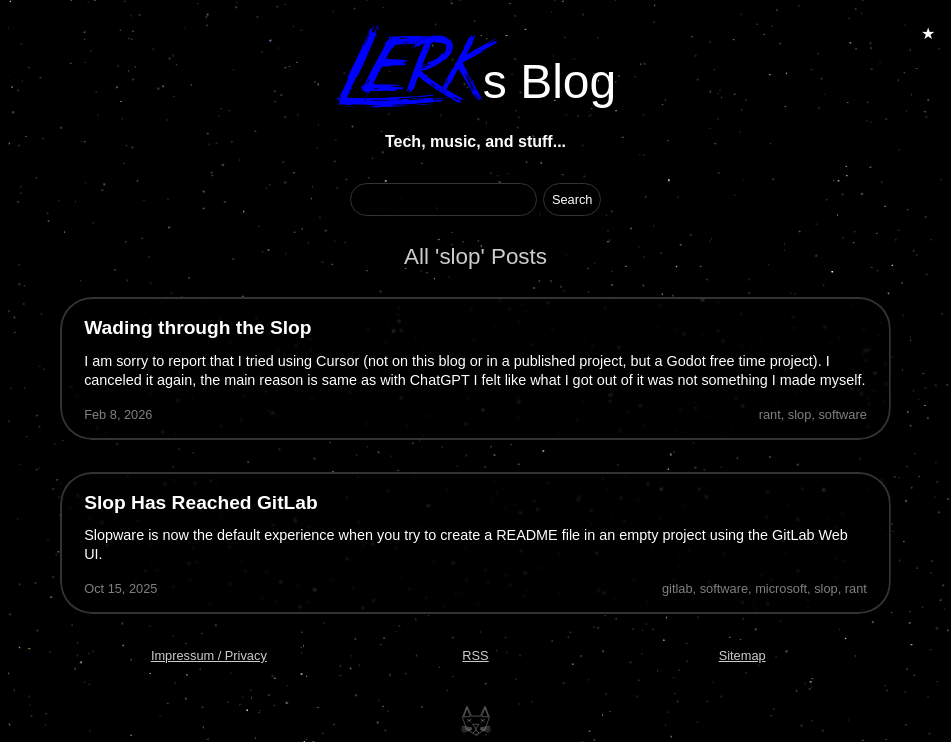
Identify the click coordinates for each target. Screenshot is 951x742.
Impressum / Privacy (209, 655)
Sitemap (742, 655)
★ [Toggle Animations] (928, 33)
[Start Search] (572, 199)
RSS (475, 655)
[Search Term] (443, 199)
